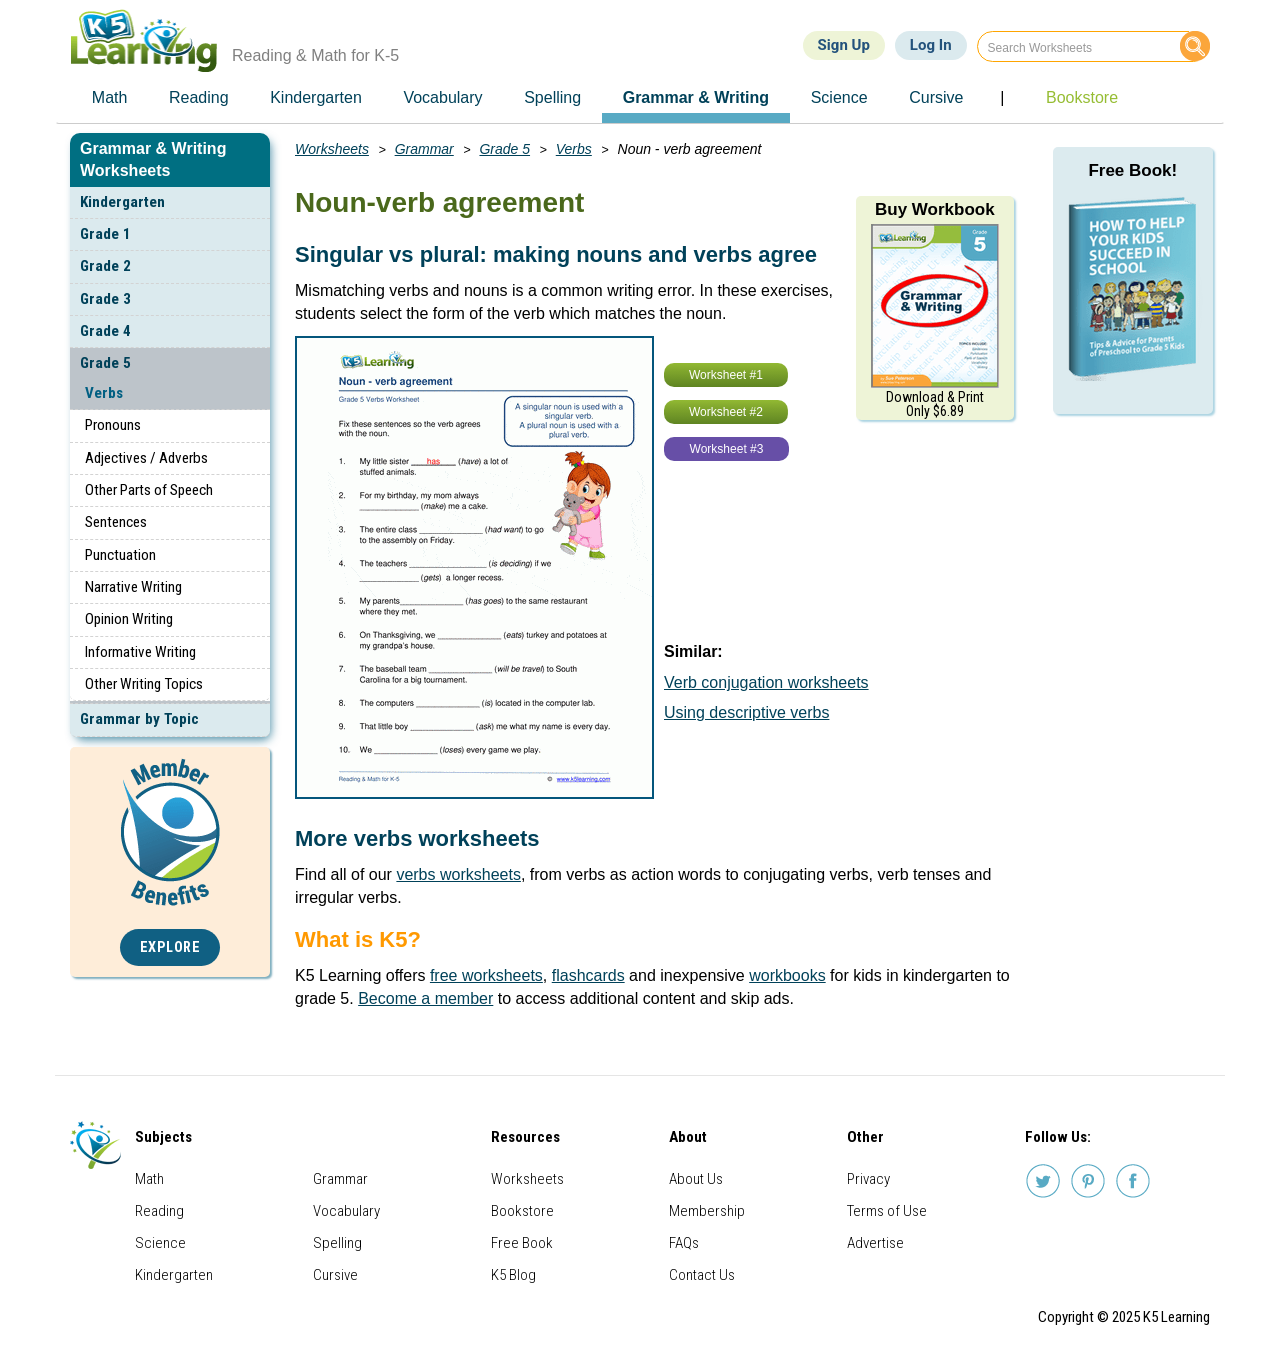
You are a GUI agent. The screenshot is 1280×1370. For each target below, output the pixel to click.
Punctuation (120, 555)
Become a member (425, 998)
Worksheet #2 (726, 412)
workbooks (787, 975)
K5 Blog (513, 1275)
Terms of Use (887, 1211)
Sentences (116, 522)
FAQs (684, 1243)
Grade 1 (105, 234)
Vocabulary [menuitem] (442, 97)
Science (160, 1243)
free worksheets (486, 975)
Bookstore (522, 1211)
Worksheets (332, 149)
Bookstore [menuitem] (1082, 97)
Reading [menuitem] (199, 97)
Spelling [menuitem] (552, 97)
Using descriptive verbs (746, 712)
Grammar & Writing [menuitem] (696, 97)
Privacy (868, 1179)
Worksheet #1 (726, 375)
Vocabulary (346, 1211)
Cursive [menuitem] (936, 97)
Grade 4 (105, 331)
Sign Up (844, 45)
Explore (170, 947)
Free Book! (1132, 170)
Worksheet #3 (727, 449)
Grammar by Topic (139, 719)
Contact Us (702, 1275)
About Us (696, 1179)
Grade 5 (105, 363)
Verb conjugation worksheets (766, 682)
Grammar (424, 149)
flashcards (588, 975)
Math (149, 1179)
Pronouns (113, 425)
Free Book (522, 1243)
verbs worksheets (458, 874)
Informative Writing (140, 652)
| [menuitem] (1002, 97)
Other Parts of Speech (149, 490)
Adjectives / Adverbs (146, 458)
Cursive (335, 1275)
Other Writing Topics (144, 684)
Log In (931, 45)
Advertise (875, 1243)
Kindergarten (122, 202)
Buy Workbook (935, 209)
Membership (707, 1211)
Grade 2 (105, 266)
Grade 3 (105, 299)
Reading (159, 1211)
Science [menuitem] (839, 97)
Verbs (104, 393)
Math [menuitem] (110, 97)
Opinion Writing (129, 619)
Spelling (337, 1243)
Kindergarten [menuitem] (316, 97)
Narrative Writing (133, 587)
